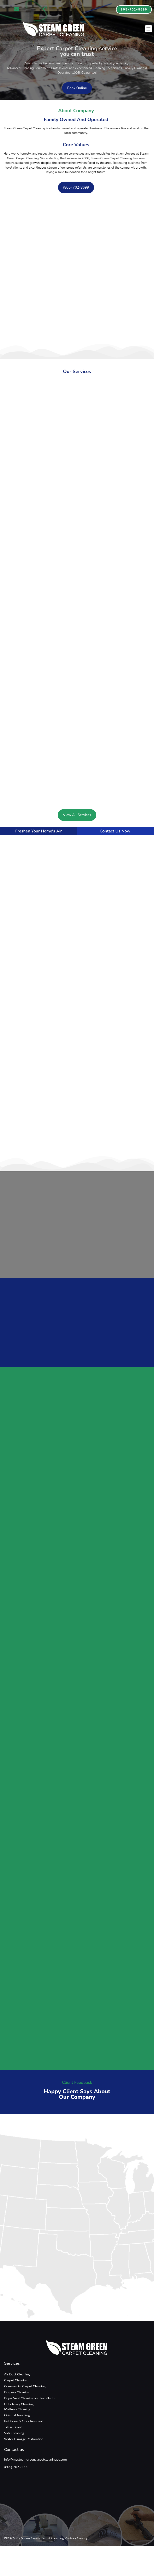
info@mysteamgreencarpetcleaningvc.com (35, 2459)
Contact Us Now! (115, 831)
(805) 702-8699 (16, 2467)
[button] (148, 28)
